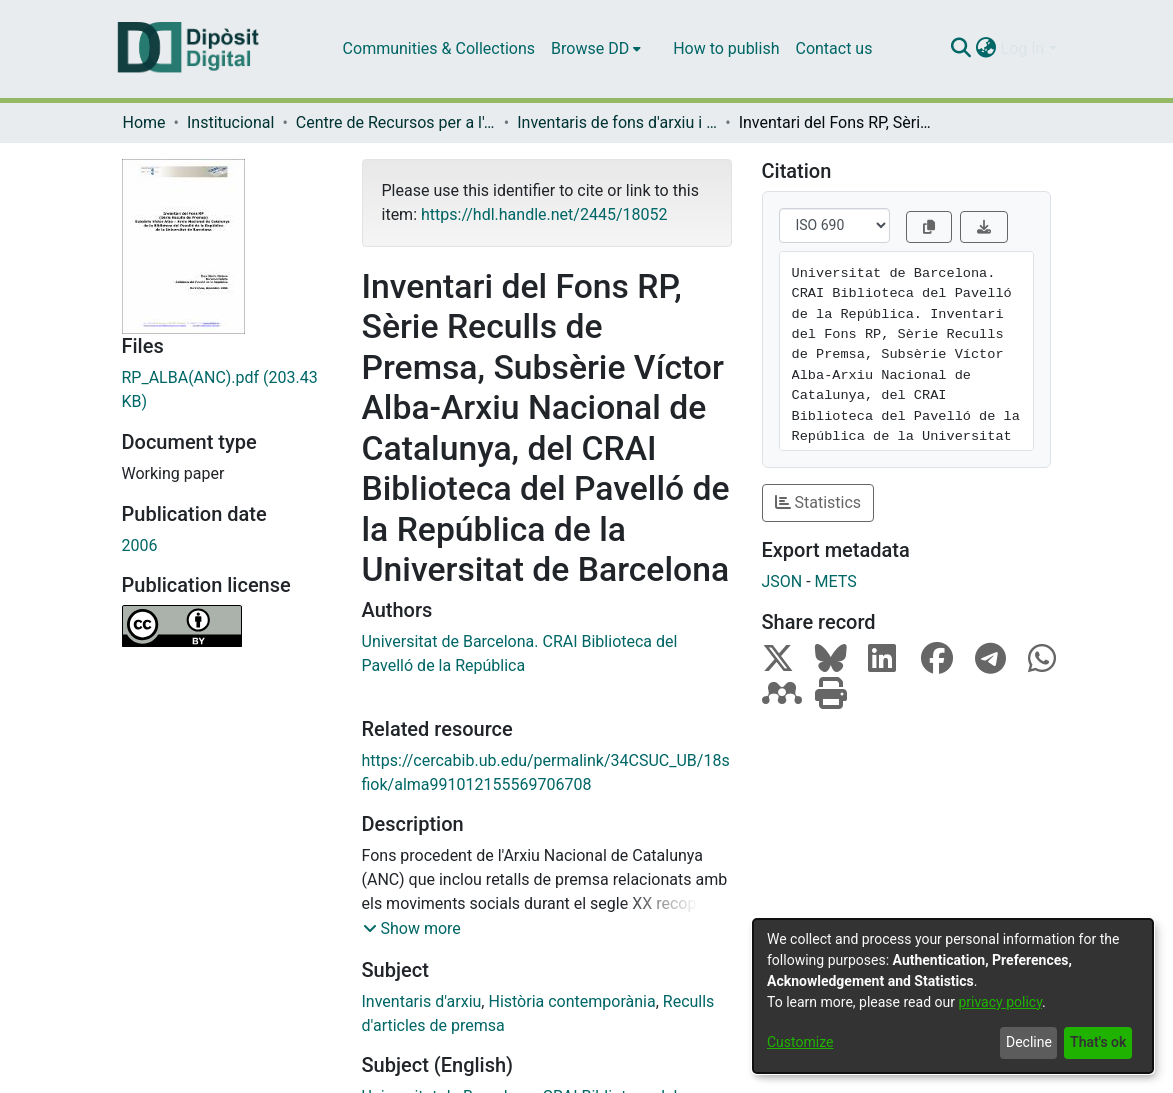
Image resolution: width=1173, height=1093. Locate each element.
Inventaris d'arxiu (422, 1001)
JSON (782, 581)
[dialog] (953, 996)
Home (144, 122)
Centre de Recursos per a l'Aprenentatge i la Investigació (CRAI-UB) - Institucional (396, 122)
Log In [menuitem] (1023, 48)
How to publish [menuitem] (726, 48)
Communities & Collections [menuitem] (439, 48)
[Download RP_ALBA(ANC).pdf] (227, 390)
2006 (140, 545)
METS (836, 581)
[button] (412, 929)
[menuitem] (596, 49)
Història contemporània (571, 1001)
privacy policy (1000, 1002)
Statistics (818, 502)
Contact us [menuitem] (833, 48)
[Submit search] (961, 49)
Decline (1029, 1042)
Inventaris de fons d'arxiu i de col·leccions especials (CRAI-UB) (617, 122)
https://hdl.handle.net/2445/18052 (544, 214)
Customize (800, 1042)
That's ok (1098, 1042)
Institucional (230, 122)
